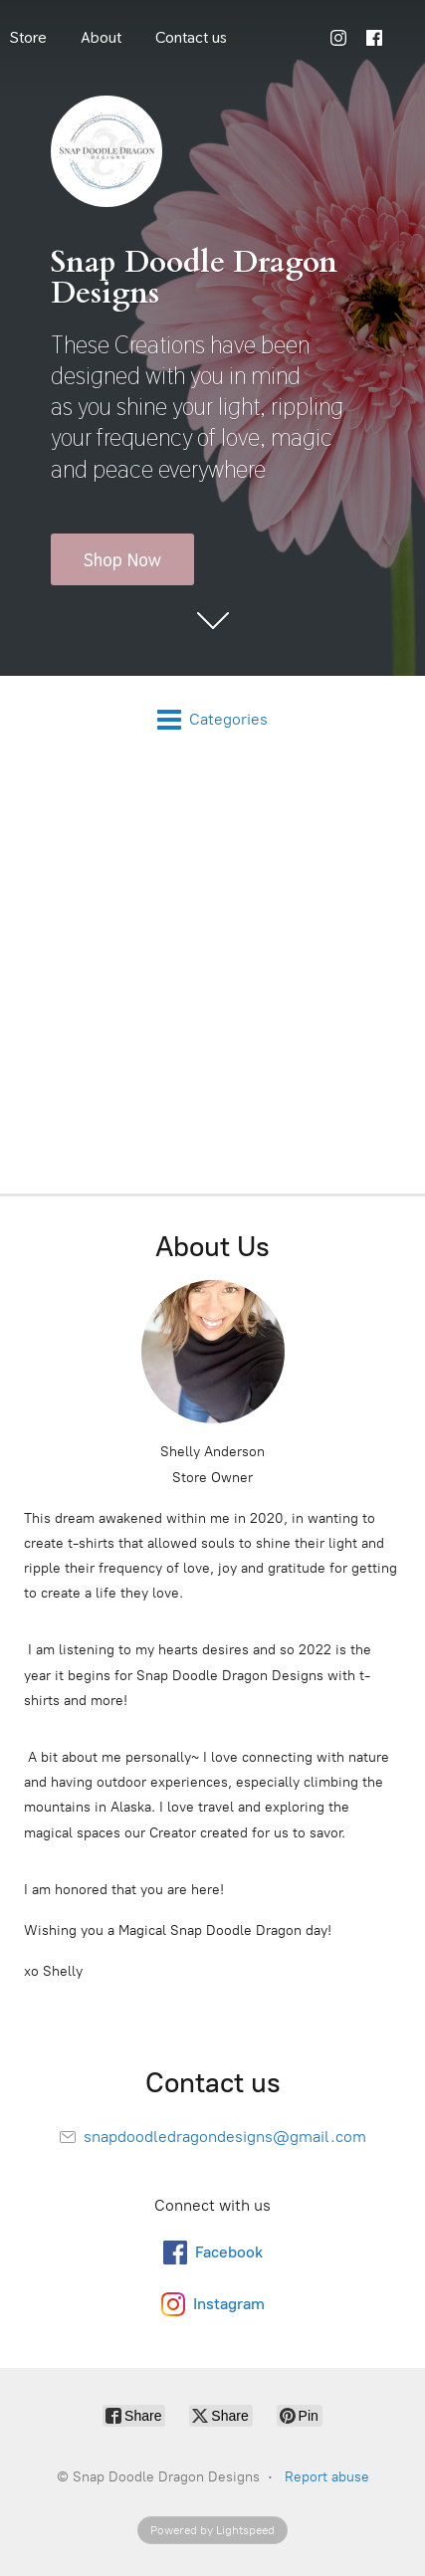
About (101, 37)
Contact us (191, 37)
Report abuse (327, 2477)
